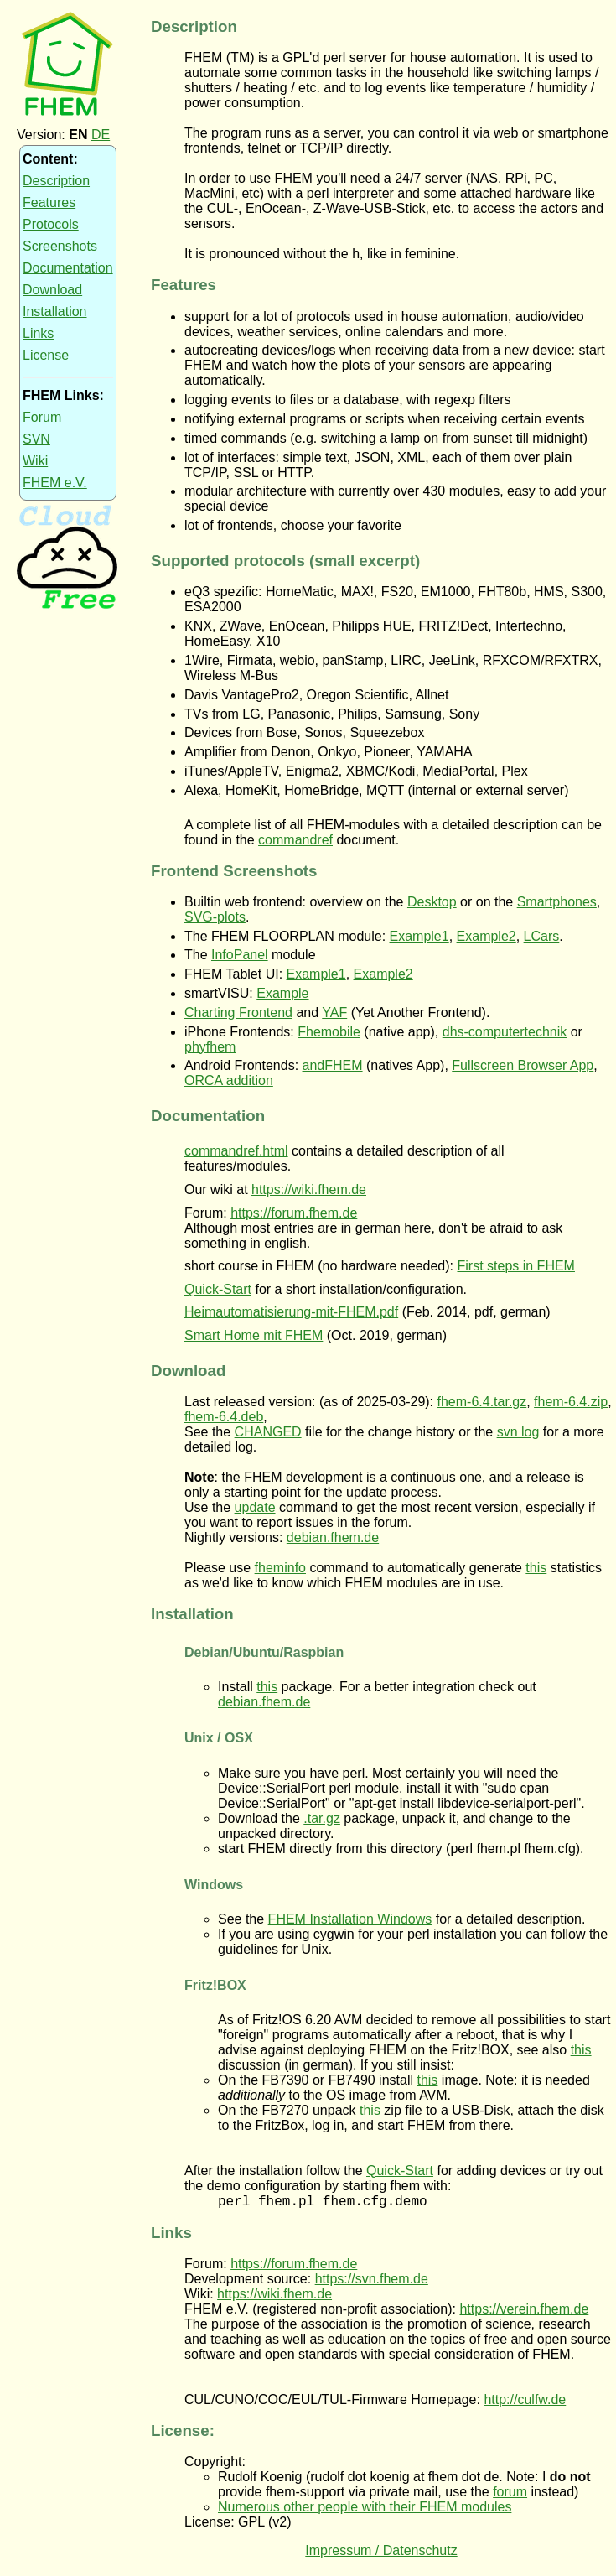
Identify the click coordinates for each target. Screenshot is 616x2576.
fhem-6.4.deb (223, 1417)
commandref (295, 840)
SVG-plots (215, 917)
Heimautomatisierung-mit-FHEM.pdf (291, 1312)
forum (510, 2494)
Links (38, 333)
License (46, 355)
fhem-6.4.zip (571, 1401)
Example (282, 993)
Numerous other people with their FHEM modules (364, 2509)
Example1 (419, 936)
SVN (36, 439)
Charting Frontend (238, 1012)
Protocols (51, 224)
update (255, 1507)
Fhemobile (329, 1032)
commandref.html (236, 1151)
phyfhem (210, 1047)
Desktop (432, 902)
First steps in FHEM (515, 1266)
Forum (42, 417)
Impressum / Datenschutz (381, 2553)
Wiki (35, 461)
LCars (542, 936)
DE (100, 134)
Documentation (68, 268)
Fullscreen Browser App (522, 1065)
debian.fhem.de (333, 1537)
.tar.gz (321, 1818)
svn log (518, 1432)
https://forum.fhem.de (293, 1213)
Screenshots (60, 246)
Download (52, 290)
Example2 (486, 936)
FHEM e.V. (55, 482)
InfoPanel (239, 955)
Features (49, 202)
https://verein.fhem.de (523, 2311)
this (535, 1568)
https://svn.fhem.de (371, 2281)
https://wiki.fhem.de (308, 1189)
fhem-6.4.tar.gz (482, 1401)
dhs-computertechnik (505, 1032)
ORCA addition (228, 1080)
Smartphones (557, 902)
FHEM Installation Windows (350, 1919)
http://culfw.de (525, 2402)
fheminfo (280, 1568)
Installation (55, 311)
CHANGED (268, 1432)
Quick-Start (217, 1289)
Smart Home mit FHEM (253, 1335)
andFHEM (333, 1065)
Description (56, 181)
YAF (334, 1012)
